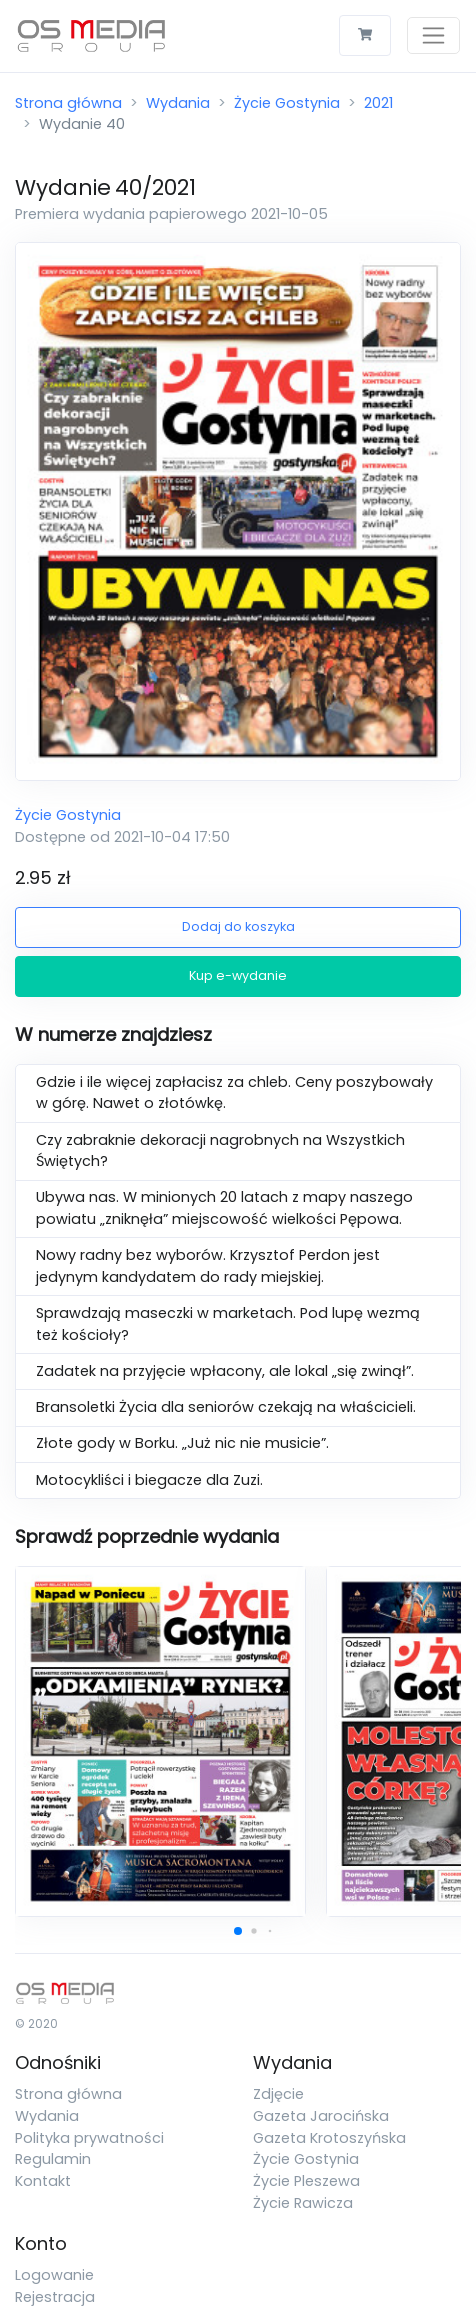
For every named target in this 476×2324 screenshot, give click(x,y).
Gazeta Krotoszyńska (329, 2138)
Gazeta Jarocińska (321, 2116)
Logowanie (54, 2275)
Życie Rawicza (303, 2203)
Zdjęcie (278, 2094)
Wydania (178, 103)
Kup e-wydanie (238, 975)
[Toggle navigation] (433, 35)
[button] (238, 1931)
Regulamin (53, 2159)
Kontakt (43, 2181)
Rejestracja (55, 2297)
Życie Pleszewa (306, 2181)
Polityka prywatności (89, 2138)
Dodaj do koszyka (238, 926)
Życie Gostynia (287, 103)
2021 (378, 103)
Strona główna (68, 103)
